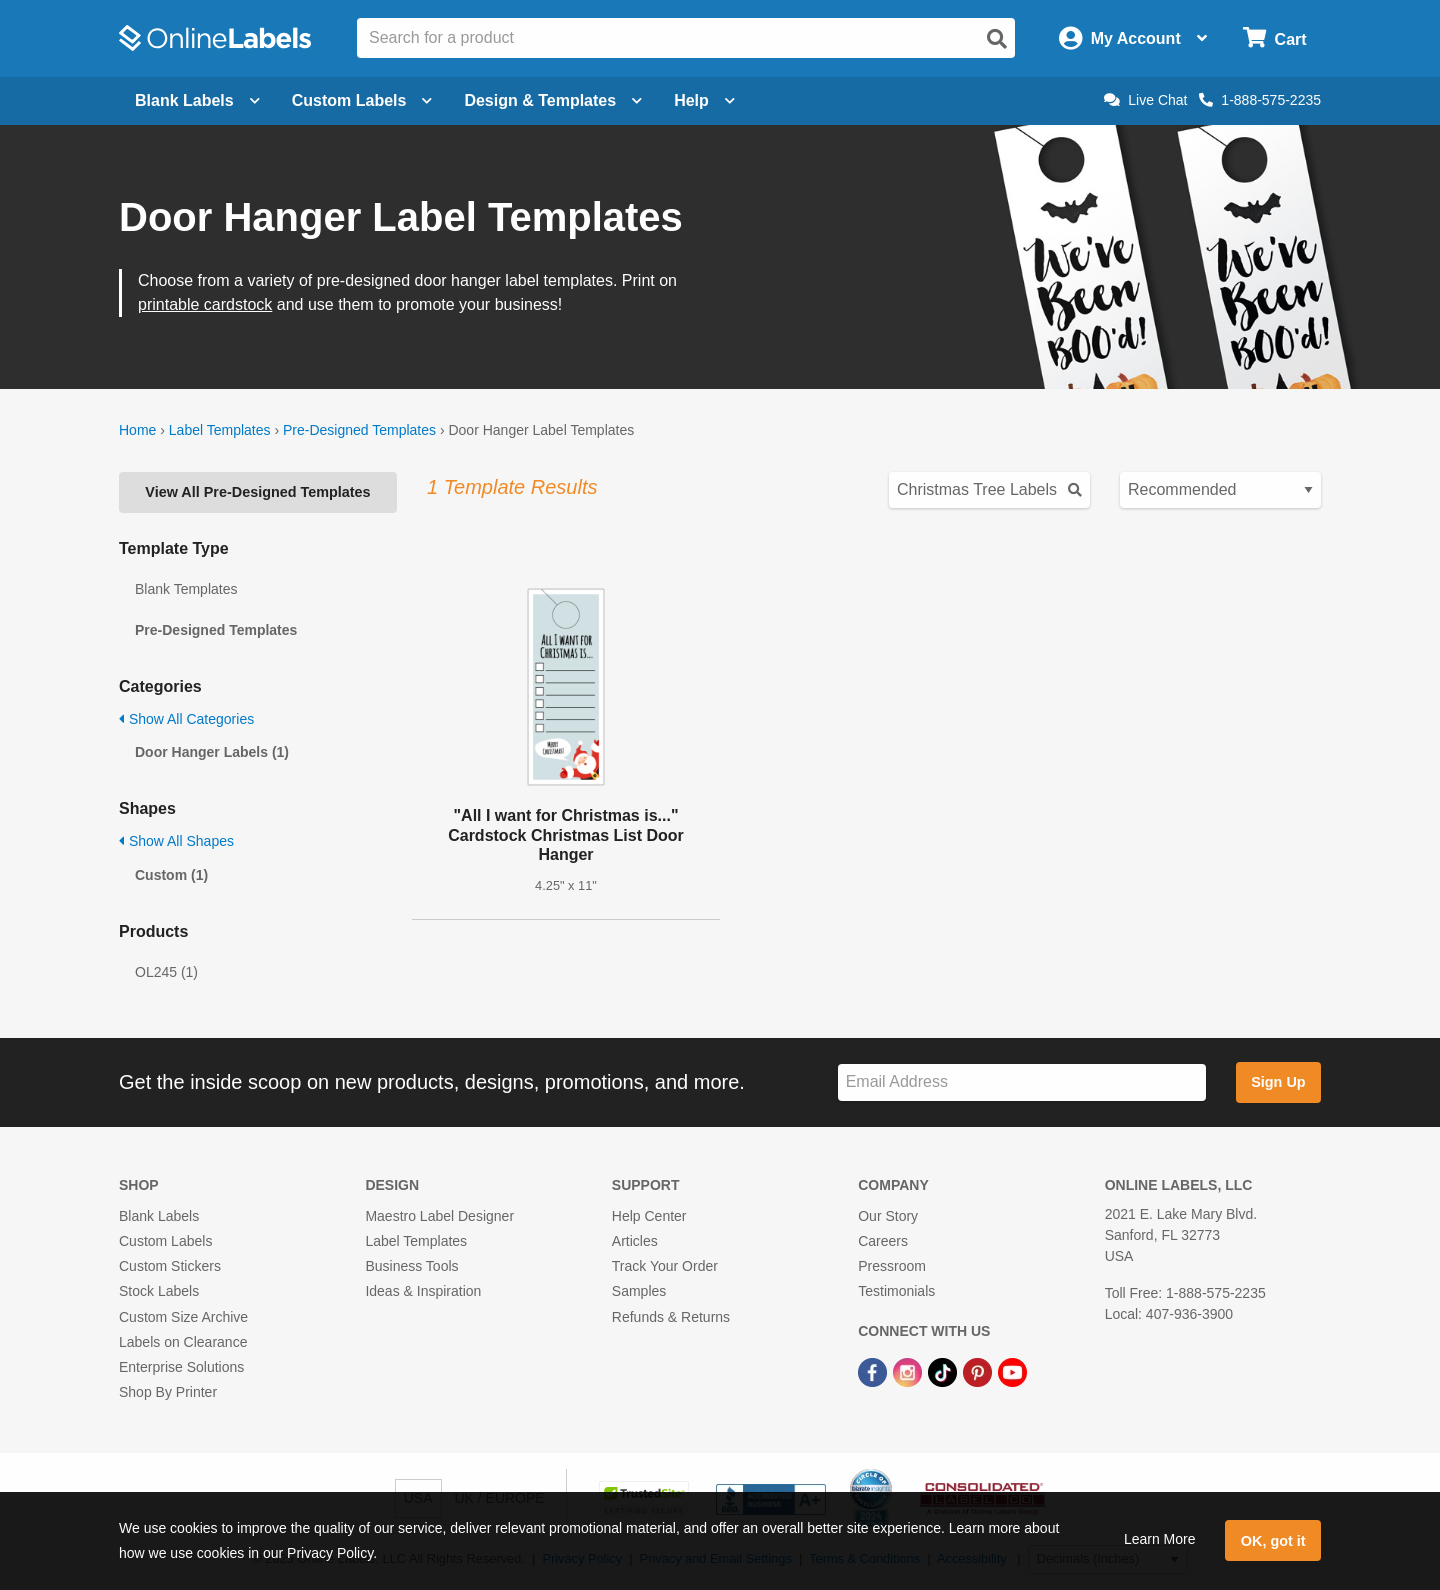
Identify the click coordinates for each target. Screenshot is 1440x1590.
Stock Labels (159, 1291)
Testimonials (896, 1291)
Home (137, 430)
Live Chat (1145, 100)
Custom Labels (165, 1241)
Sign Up (1278, 1082)
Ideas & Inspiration (423, 1291)
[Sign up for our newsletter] (1022, 1082)
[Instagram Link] (909, 1371)
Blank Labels (159, 1216)
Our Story (888, 1216)
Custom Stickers (170, 1266)
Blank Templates (186, 589)
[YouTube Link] (1012, 1371)
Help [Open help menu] (704, 100)
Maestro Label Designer (439, 1216)
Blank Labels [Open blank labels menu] (197, 100)
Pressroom (892, 1266)
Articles (635, 1241)
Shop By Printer (168, 1392)
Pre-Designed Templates (359, 430)
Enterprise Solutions (181, 1367)
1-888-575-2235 (1260, 100)
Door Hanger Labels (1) (212, 752)
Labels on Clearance (183, 1342)
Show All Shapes (176, 841)
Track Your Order (665, 1266)
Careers (883, 1241)
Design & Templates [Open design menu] (553, 100)
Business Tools (411, 1266)
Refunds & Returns (671, 1317)
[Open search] (997, 39)
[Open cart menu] (1274, 38)
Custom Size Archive (183, 1317)
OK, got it (1273, 1541)
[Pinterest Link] (979, 1371)
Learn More (1160, 1539)
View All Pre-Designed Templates (257, 492)
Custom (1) (171, 875)
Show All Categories (186, 719)
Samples (639, 1291)
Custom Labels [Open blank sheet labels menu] (362, 100)
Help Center (649, 1216)
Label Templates (220, 430)
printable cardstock (205, 304)
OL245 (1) (166, 972)
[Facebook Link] (874, 1371)
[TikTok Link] (944, 1371)
